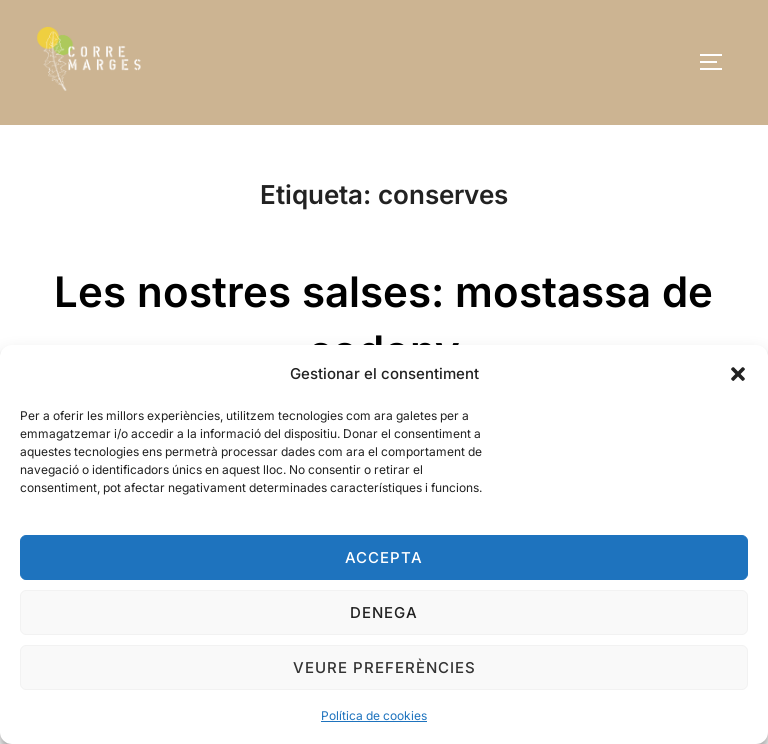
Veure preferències (384, 667)
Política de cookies (374, 715)
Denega (384, 612)
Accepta (384, 557)
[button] (738, 374)
